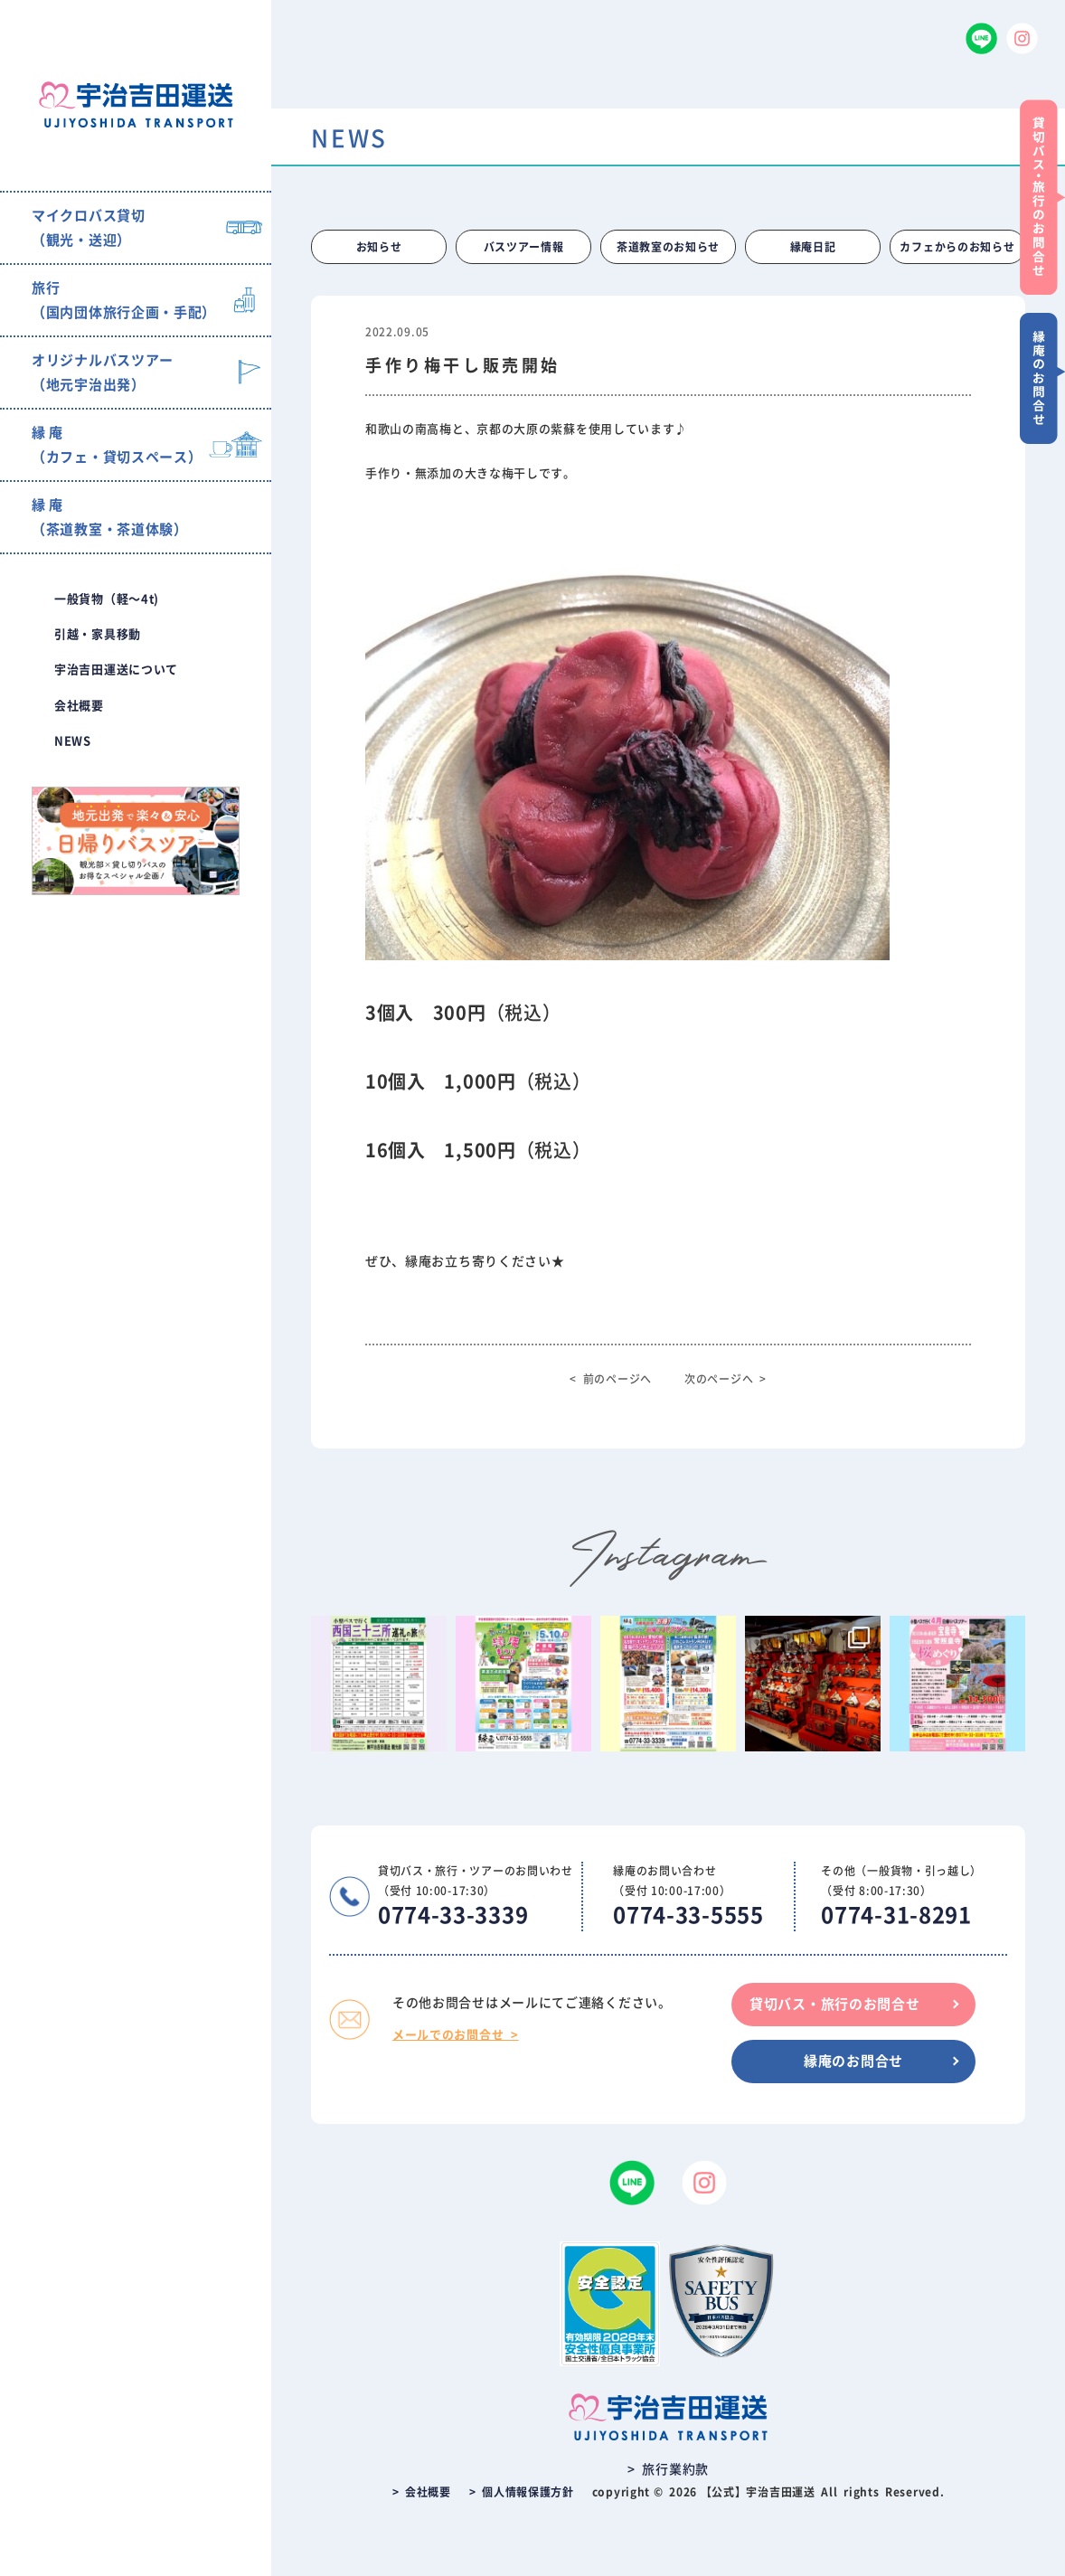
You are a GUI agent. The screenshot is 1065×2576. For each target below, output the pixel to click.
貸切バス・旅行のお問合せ (834, 2004)
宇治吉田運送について (116, 669)
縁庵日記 (813, 246)
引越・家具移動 (97, 634)
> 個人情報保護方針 (521, 2491)
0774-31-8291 (896, 1915)
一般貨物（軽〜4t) (106, 599)
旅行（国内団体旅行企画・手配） (124, 300)
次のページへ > (725, 1378)
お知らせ (379, 246)
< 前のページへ (611, 1378)
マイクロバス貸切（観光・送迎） (89, 228)
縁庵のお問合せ (853, 2061)
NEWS (72, 741)
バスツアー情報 (524, 246)
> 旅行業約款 (668, 2469)
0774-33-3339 (453, 1915)
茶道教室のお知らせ (668, 246)
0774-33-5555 (688, 1915)
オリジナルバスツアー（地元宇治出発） (103, 373)
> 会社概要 (421, 2491)
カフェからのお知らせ (957, 246)
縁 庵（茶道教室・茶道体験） (110, 517)
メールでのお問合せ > (455, 2035)
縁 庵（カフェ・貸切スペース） (117, 445)
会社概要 (79, 706)
